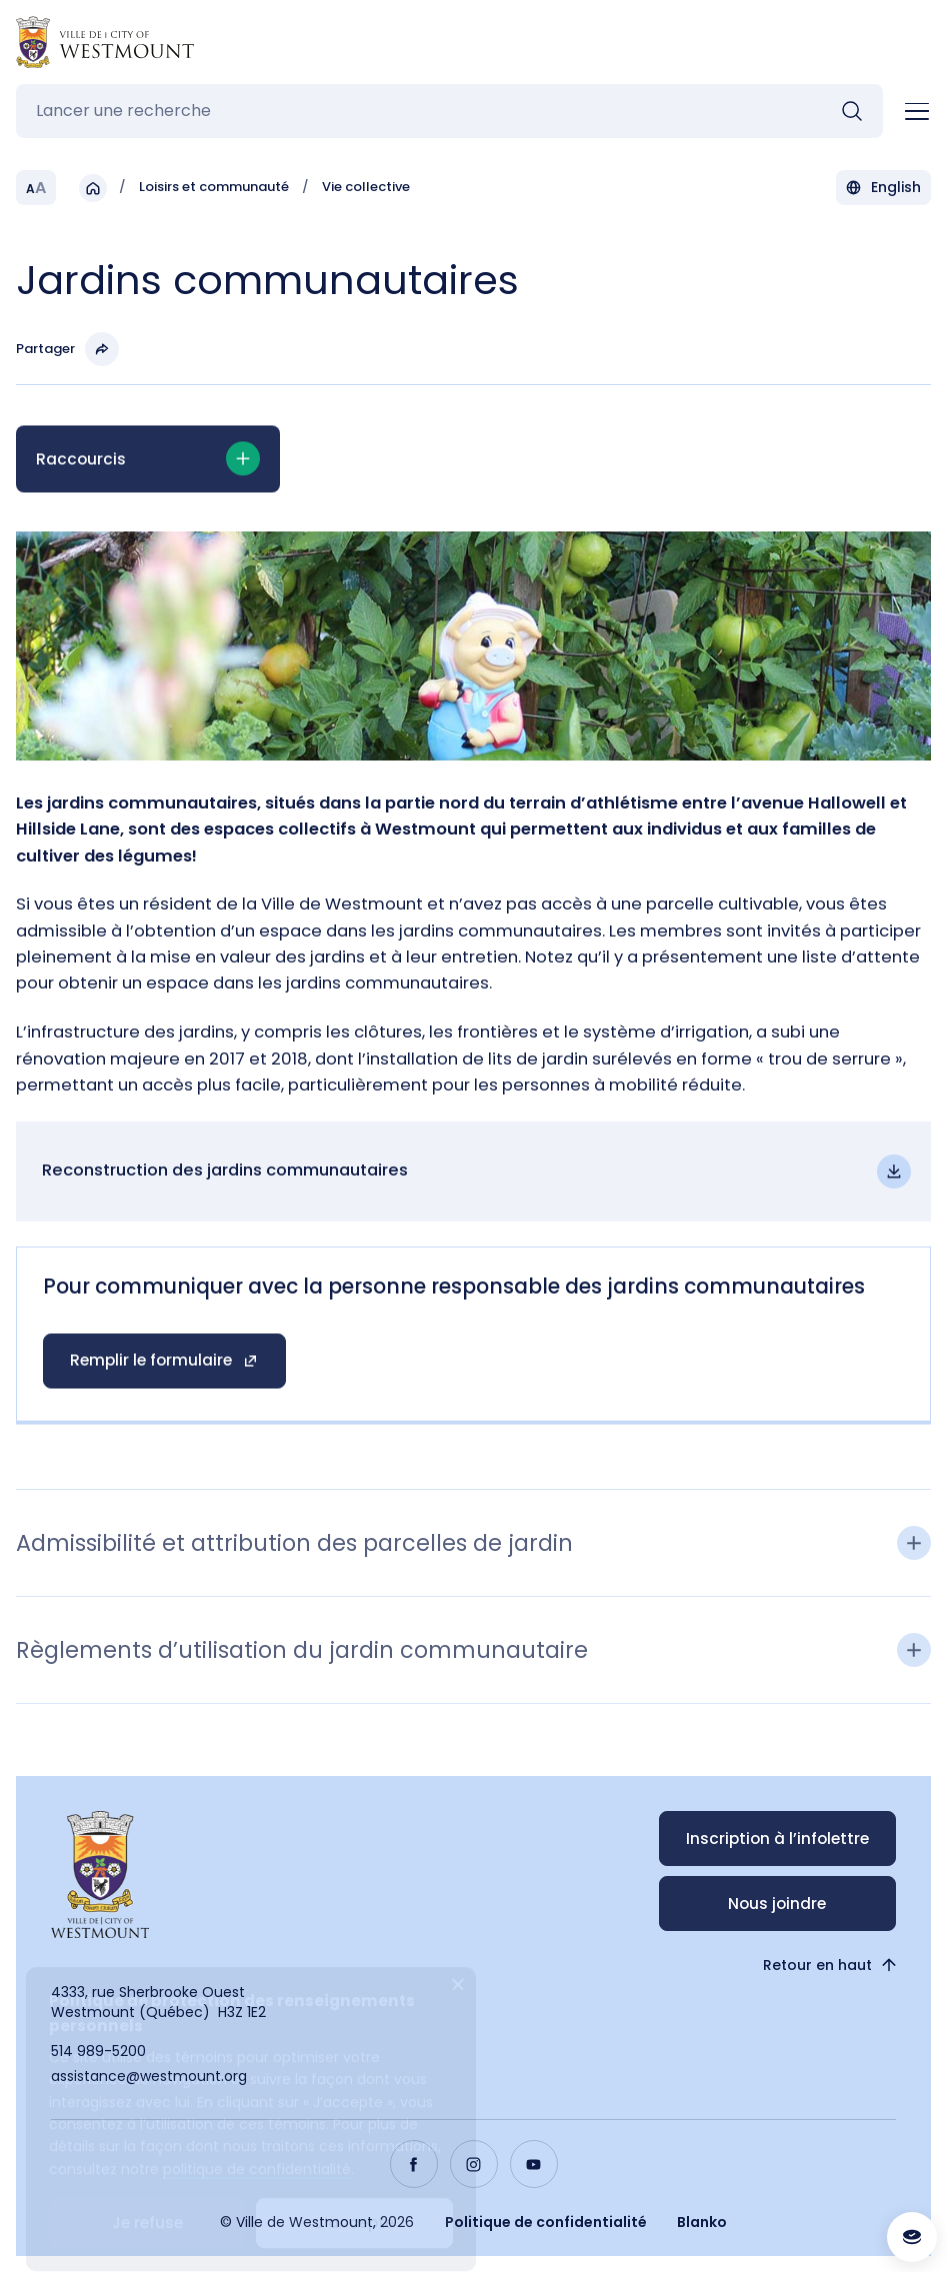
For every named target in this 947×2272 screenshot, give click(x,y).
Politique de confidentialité (546, 2222)
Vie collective (366, 190)
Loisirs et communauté (214, 190)
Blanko (702, 2222)
